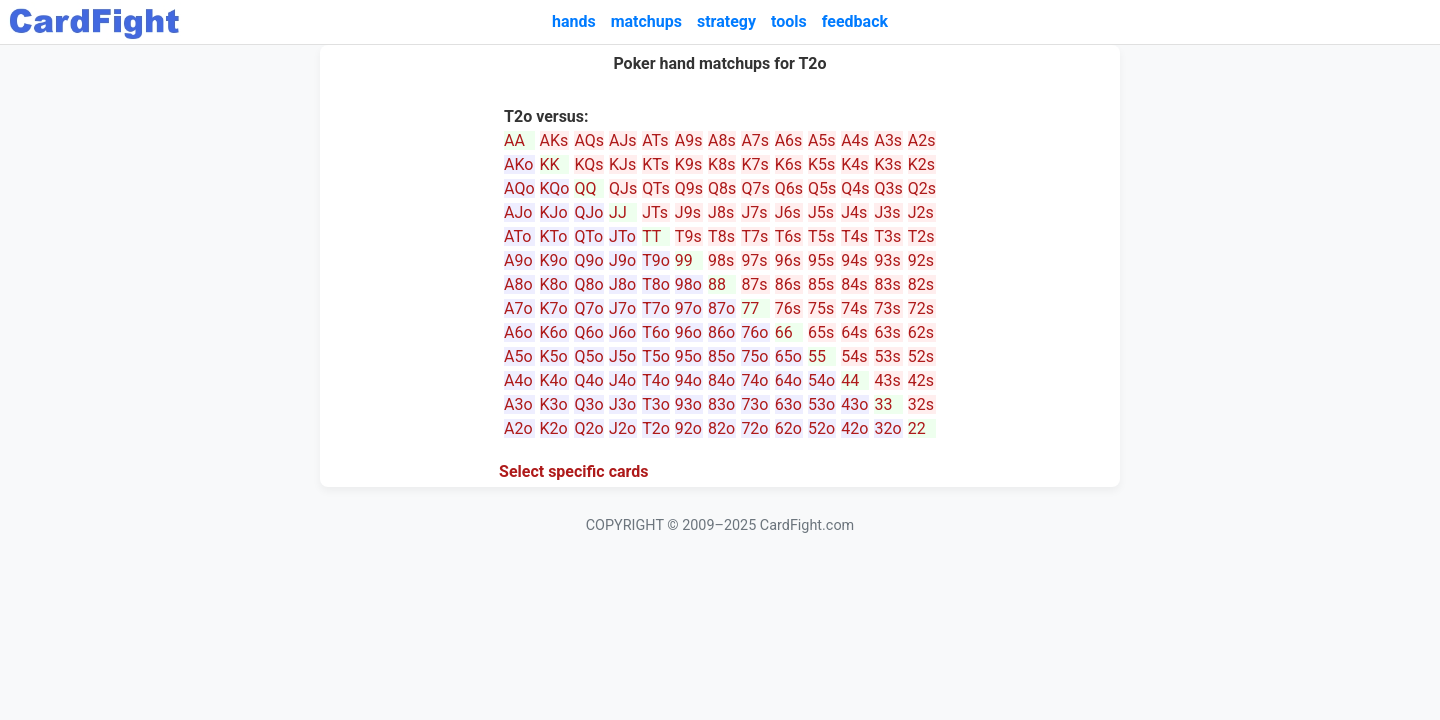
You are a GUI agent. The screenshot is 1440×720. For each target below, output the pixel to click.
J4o (622, 380)
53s (887, 356)
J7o (622, 308)
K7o (554, 308)
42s (921, 380)
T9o (656, 260)
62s (921, 332)
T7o (656, 308)
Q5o (588, 356)
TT (651, 236)
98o (688, 284)
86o (721, 332)
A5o (518, 356)
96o (688, 332)
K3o (554, 404)
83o (721, 404)
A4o (518, 380)
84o (721, 380)
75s (821, 308)
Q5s (822, 188)
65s (821, 332)
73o (754, 404)
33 (883, 404)
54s (854, 356)
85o (721, 356)
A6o (518, 332)
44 (850, 380)
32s (921, 404)
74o (754, 380)
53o (821, 404)
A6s (789, 140)
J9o (622, 260)
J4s (854, 212)
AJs (623, 140)
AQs (589, 140)
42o (854, 428)
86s (788, 284)
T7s (754, 236)
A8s (722, 140)
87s (754, 284)
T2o (656, 428)
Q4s (855, 188)
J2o (622, 428)
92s (921, 260)
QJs (623, 188)
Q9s (689, 188)
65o (788, 356)
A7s (755, 140)
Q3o (588, 404)
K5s (821, 164)
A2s (922, 140)
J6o (622, 332)
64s (854, 332)
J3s (887, 212)
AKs (554, 140)
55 (817, 356)
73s (887, 308)
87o (721, 308)
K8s (721, 164)
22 (917, 428)
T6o (656, 332)
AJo (518, 212)
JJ (618, 212)
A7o (518, 308)
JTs (655, 212)
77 (750, 308)
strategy (726, 21)
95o (688, 356)
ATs (655, 140)
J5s (821, 212)
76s (788, 308)
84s (854, 284)
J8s (721, 212)
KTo (554, 236)
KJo (554, 212)
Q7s (755, 188)
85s (821, 284)
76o (754, 332)
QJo (588, 212)
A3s (888, 140)
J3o (622, 404)
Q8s (722, 188)
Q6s (789, 188)
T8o (656, 284)
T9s (688, 236)
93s (887, 260)
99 (684, 260)
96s (788, 260)
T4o (656, 380)
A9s (689, 140)
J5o (622, 356)
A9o (518, 260)
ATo (517, 236)
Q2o (588, 428)
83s (887, 284)
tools (789, 21)
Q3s (888, 188)
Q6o (588, 332)
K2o (554, 428)
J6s (788, 212)
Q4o (588, 380)
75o (754, 356)
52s (921, 356)
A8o (518, 284)
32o (887, 428)
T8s (721, 236)
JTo (622, 236)
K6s (788, 164)
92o (688, 428)
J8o (622, 284)
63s (887, 332)
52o (821, 428)
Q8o (588, 284)
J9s (688, 212)
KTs (655, 164)
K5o (554, 356)
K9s (688, 164)
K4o (554, 380)
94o (688, 380)
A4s (855, 140)
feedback (855, 21)
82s (921, 284)
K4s (854, 164)
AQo (519, 188)
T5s (821, 236)
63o (788, 404)
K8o (554, 284)
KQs (588, 164)
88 (717, 284)
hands (574, 21)
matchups (646, 21)
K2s (921, 164)
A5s (822, 140)
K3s (887, 164)
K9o (554, 260)
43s (887, 380)
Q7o (588, 308)
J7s (754, 212)
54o (821, 380)
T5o (656, 356)
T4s (854, 236)
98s (721, 260)
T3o (656, 404)
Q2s (922, 188)
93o (688, 404)
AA (514, 140)
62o (788, 428)
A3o (518, 404)
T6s (788, 236)
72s (921, 308)
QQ (585, 188)
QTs (656, 188)
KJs (622, 164)
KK (550, 164)
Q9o (588, 260)
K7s (754, 164)
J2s (921, 212)
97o (688, 308)
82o (721, 428)
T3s (887, 236)
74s (854, 308)
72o (754, 428)
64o (788, 380)
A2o (518, 428)
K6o (554, 332)
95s (821, 260)
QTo (588, 236)
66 (784, 332)
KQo (555, 188)
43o (854, 404)
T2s (921, 236)
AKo (518, 164)
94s (854, 260)
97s (754, 260)
